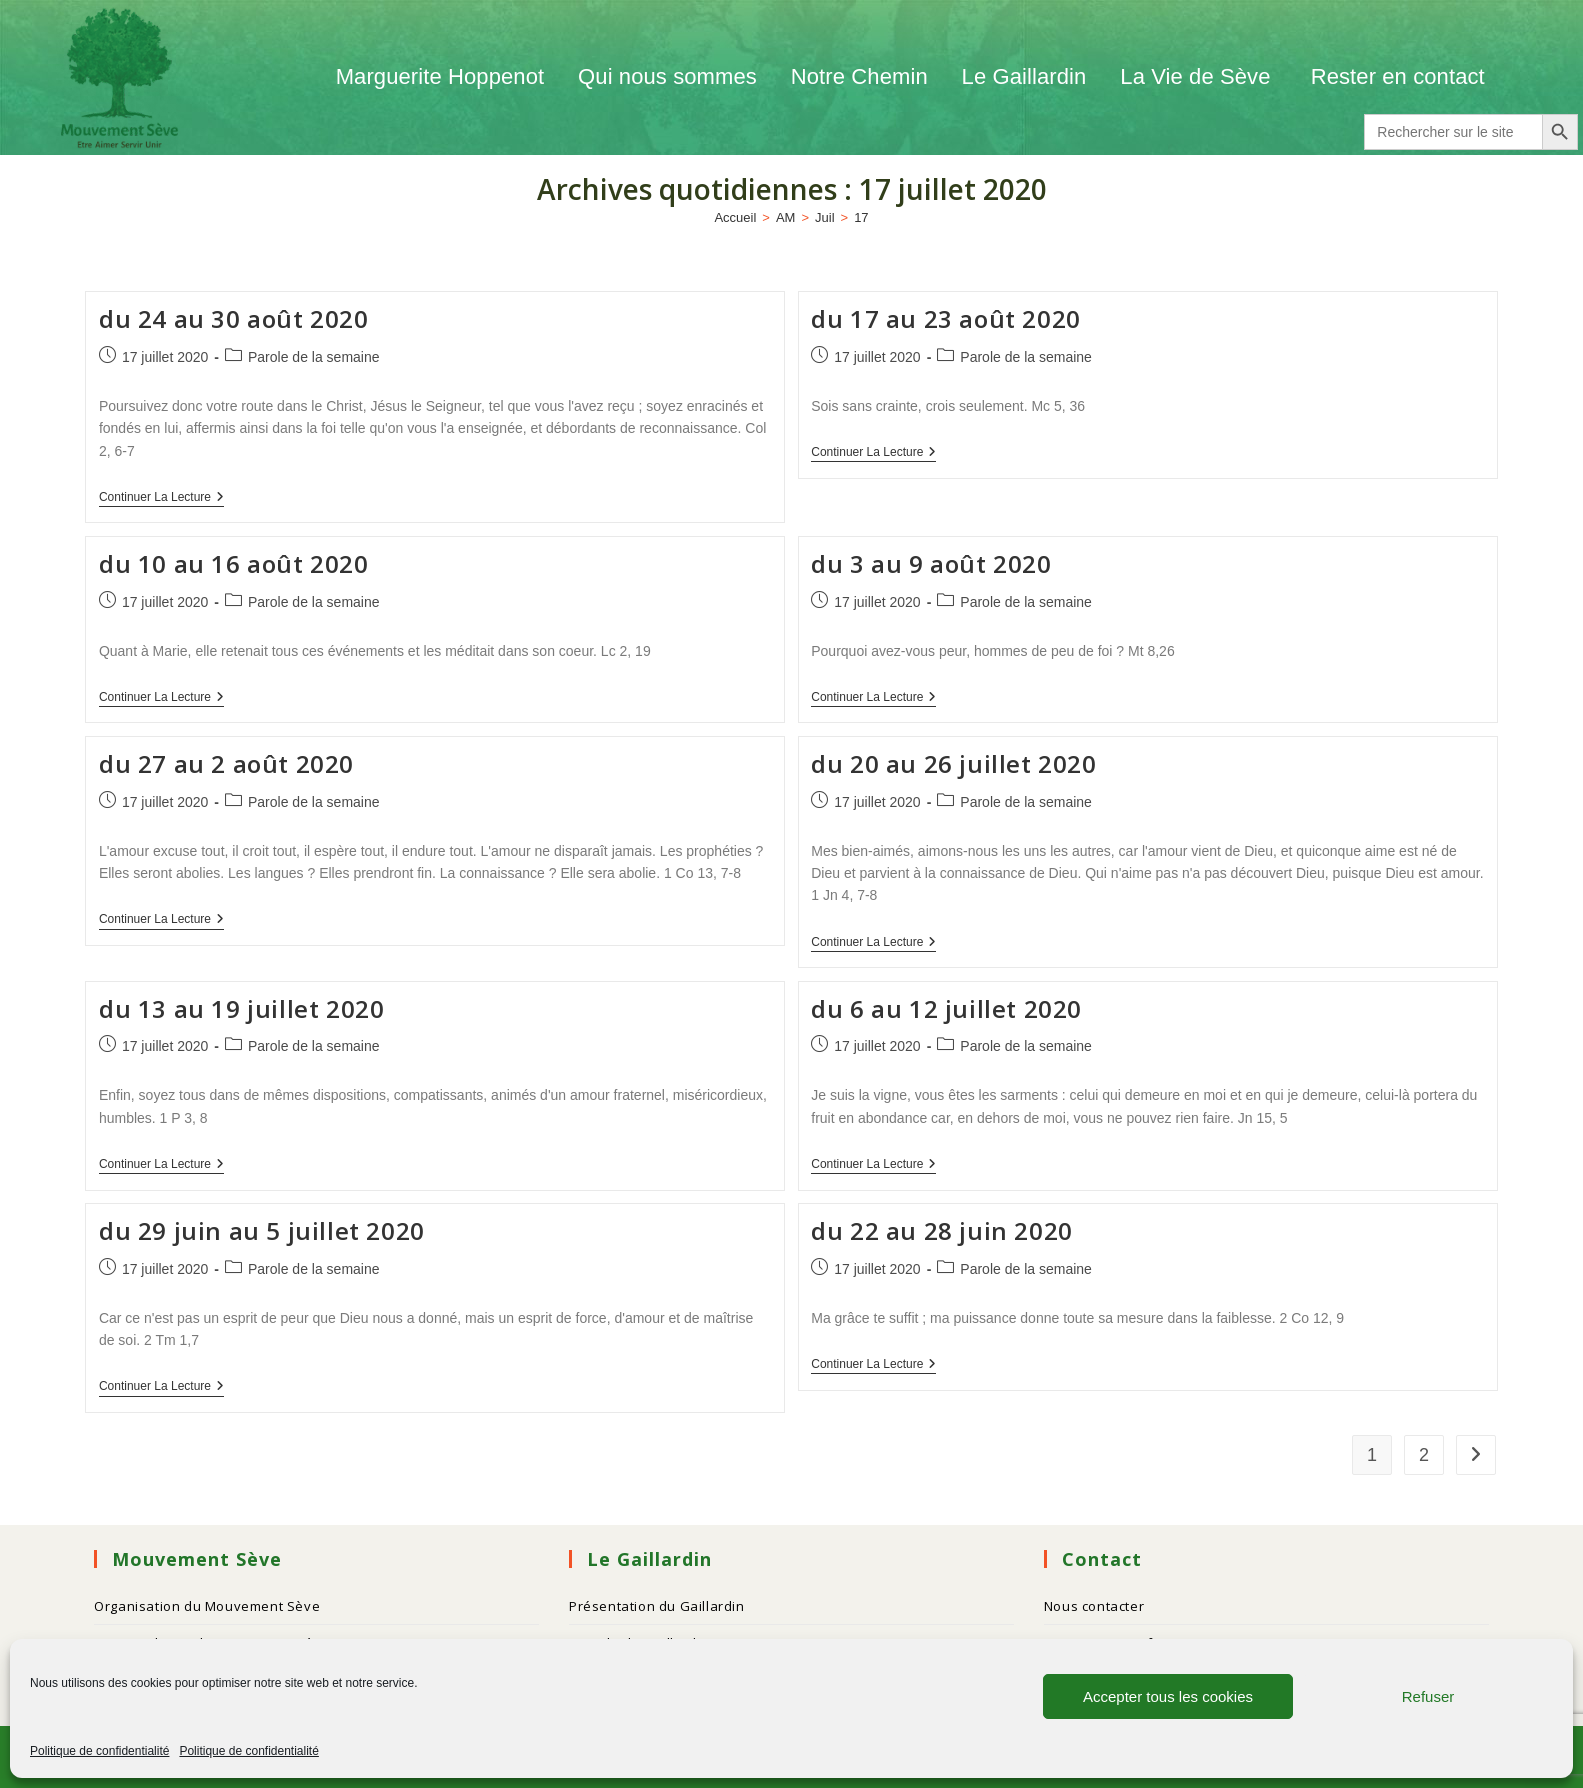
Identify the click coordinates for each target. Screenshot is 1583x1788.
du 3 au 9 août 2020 (931, 563)
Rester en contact (1398, 76)
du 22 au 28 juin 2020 (942, 1230)
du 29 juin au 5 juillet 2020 (262, 1230)
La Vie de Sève (1198, 76)
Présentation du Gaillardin (657, 1606)
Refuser (1428, 1696)
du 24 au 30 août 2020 (234, 318)
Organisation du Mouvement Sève (207, 1606)
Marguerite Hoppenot (440, 76)
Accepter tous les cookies (1168, 1696)
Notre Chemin (859, 76)
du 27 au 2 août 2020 (226, 763)
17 (861, 217)
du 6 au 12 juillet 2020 (946, 1008)
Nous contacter (1094, 1606)
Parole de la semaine (314, 357)
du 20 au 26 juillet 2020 (953, 763)
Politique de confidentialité (99, 1751)
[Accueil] (735, 217)
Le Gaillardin (1024, 76)
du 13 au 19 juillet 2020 (241, 1008)
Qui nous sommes (667, 76)
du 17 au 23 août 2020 (946, 318)
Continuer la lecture (161, 497)
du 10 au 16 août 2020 (234, 563)
